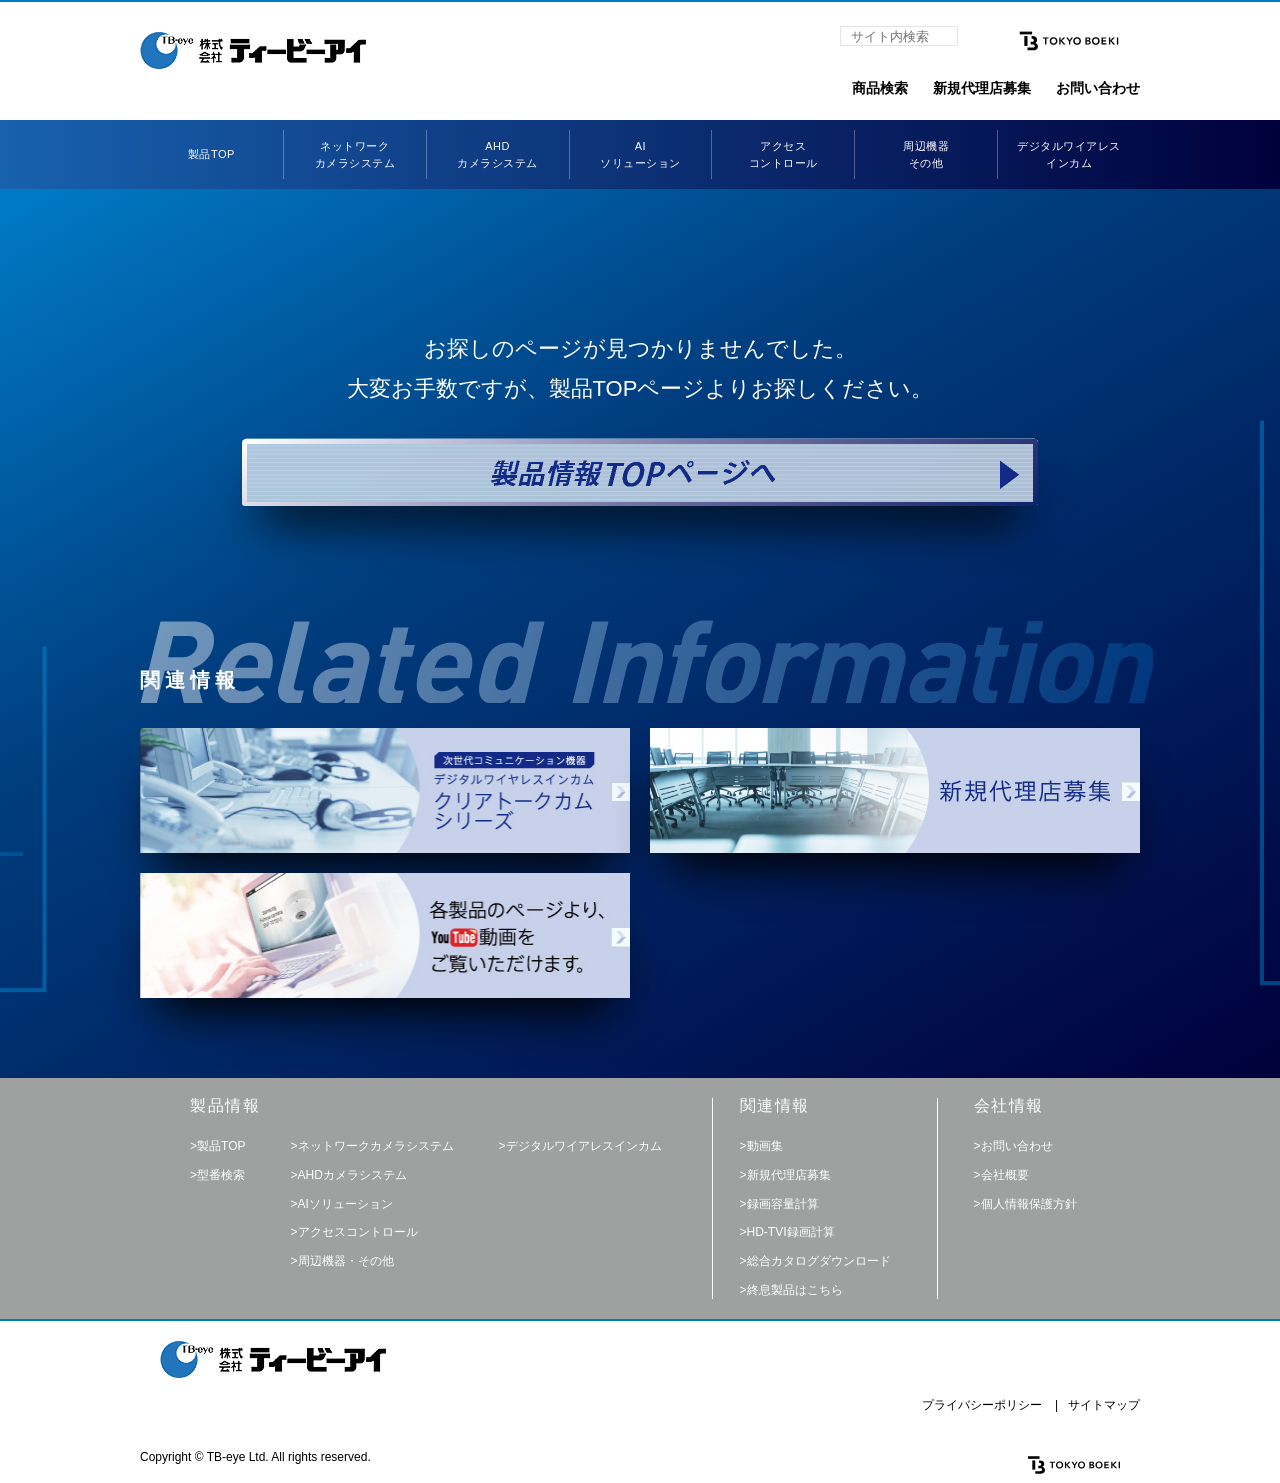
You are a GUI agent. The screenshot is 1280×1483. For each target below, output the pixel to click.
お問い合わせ (1098, 88)
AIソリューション (345, 1204)
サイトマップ (1104, 1405)
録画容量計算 (783, 1204)
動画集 (765, 1146)
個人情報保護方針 (1029, 1204)
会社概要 (1005, 1175)
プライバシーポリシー (982, 1405)
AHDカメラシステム (352, 1175)
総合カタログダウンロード (819, 1261)
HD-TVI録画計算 (791, 1232)
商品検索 (880, 88)
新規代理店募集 (982, 88)
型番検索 (221, 1175)
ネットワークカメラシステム (376, 1146)
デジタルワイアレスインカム (584, 1146)
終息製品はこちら (795, 1290)
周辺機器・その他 (346, 1261)
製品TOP (211, 154)
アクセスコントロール (358, 1232)
